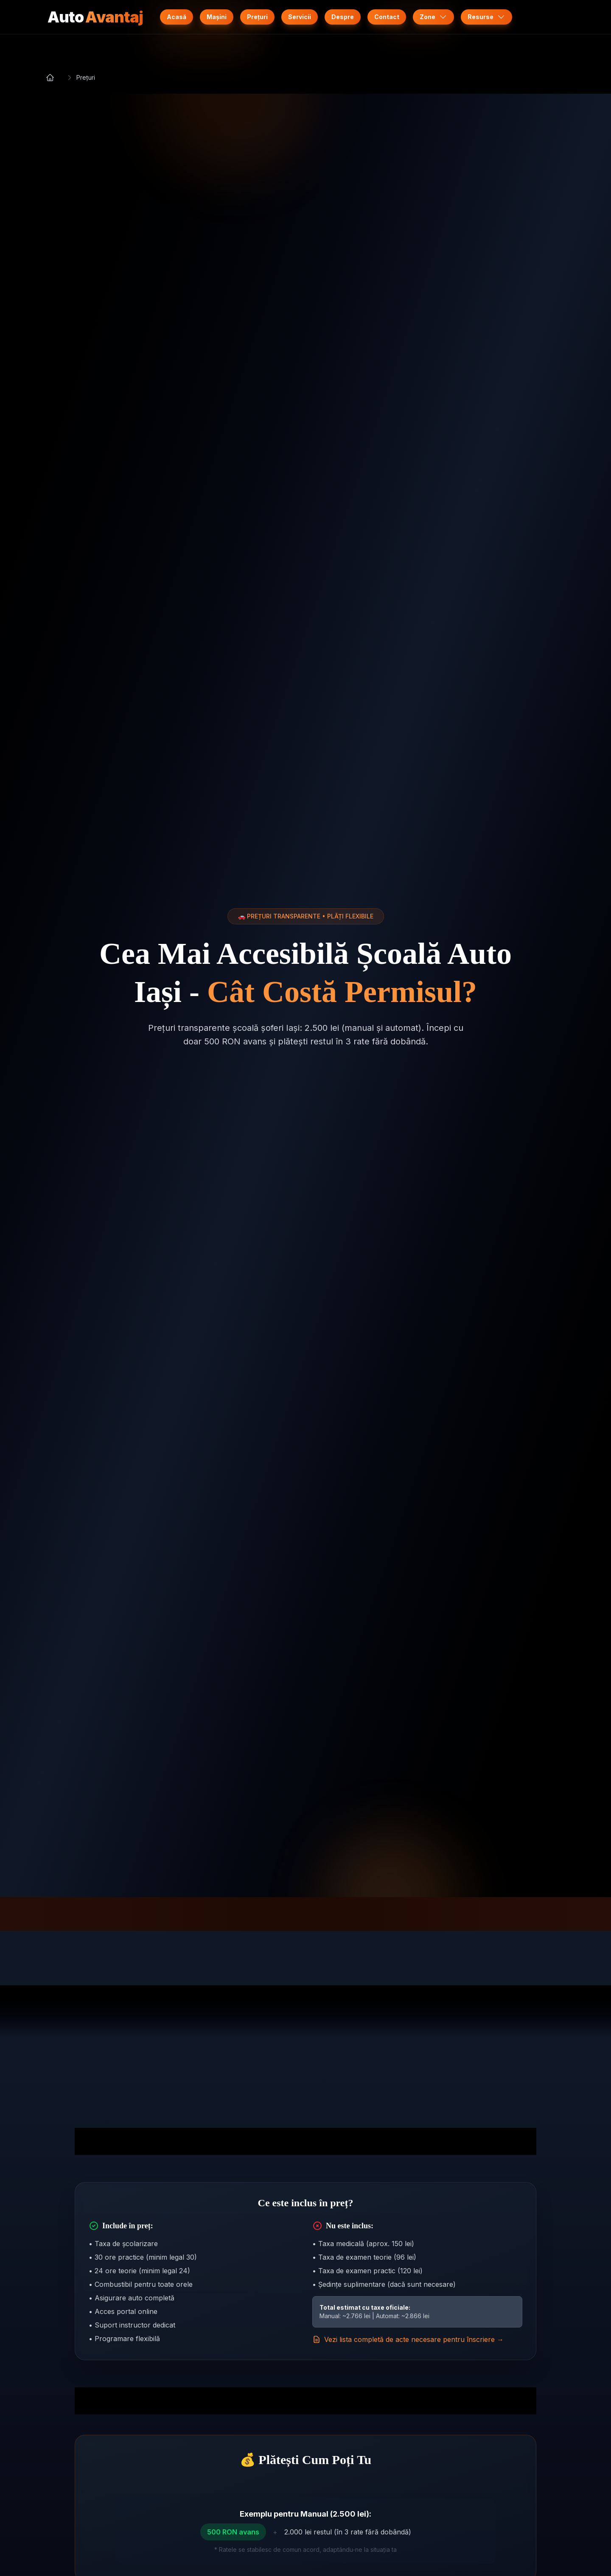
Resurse (486, 17)
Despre (342, 16)
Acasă (176, 16)
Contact (386, 16)
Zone (433, 17)
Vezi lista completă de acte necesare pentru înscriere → (408, 2339)
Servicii (299, 16)
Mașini (217, 16)
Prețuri (257, 16)
